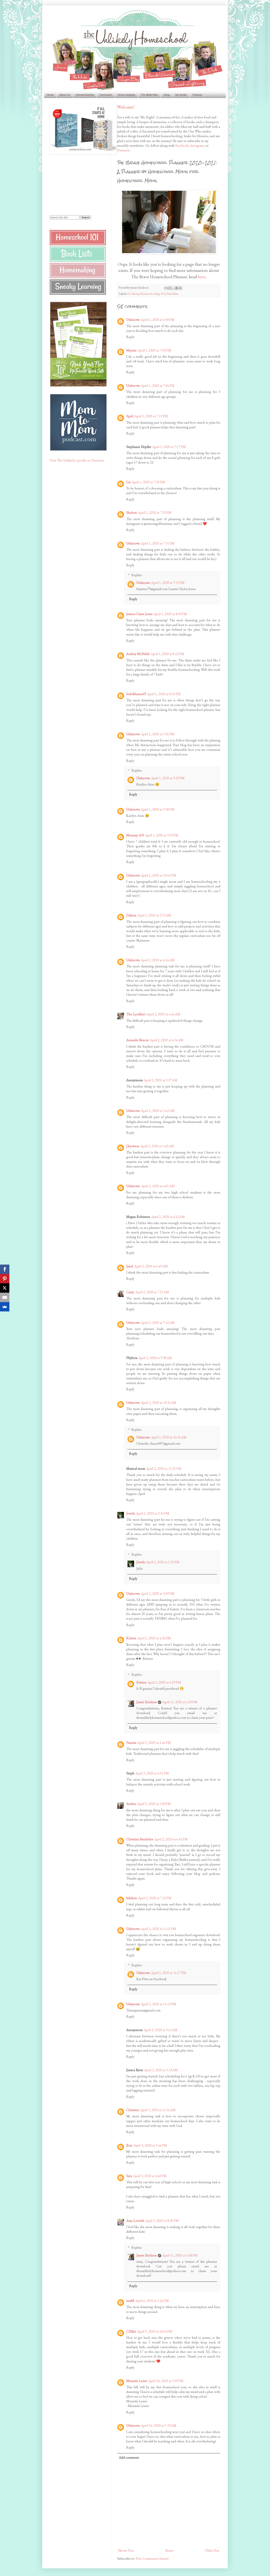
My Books (181, 94)
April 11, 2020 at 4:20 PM (179, 1702)
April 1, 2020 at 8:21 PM (164, 694)
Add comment (129, 2457)
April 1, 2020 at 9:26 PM (157, 734)
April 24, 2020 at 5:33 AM (158, 2425)
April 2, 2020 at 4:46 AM (163, 1014)
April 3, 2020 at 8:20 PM (162, 2220)
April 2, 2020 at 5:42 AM (158, 1110)
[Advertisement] (73, 184)
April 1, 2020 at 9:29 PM (167, 778)
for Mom (133, 294)
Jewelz (130, 1513)
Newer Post (126, 2550)
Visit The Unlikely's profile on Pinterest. (77, 460)
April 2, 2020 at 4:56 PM (152, 1773)
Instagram (197, 145)
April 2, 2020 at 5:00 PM (154, 1804)
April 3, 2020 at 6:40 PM (149, 2176)
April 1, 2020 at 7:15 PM (151, 416)
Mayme (131, 350)
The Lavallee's (136, 1014)
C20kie (131, 2331)
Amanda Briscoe (137, 1040)
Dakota (131, 915)
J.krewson (132, 1146)
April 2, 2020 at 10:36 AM (158, 1402)
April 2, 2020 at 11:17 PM (168, 1973)
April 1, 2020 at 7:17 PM (169, 447)
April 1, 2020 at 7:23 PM (154, 512)
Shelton (131, 512)
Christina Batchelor (139, 1839)
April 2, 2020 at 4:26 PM (154, 1638)
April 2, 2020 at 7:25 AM (152, 1292)
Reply (130, 337)
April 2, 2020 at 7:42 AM (158, 1322)
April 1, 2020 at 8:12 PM (167, 654)
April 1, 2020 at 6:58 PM (157, 319)
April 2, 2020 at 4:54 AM (166, 1040)
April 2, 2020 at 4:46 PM (154, 1743)
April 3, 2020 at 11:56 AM (158, 2110)
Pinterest (123, 150)
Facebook (181, 145)
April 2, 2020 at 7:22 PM (154, 1898)
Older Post (212, 2550)
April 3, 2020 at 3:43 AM (160, 2030)
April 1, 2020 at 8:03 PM (170, 614)
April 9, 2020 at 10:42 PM (154, 2331)
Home (50, 94)
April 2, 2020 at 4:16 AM (158, 960)
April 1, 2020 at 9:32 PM (161, 835)
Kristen (131, 1638)
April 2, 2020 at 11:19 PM (158, 2004)
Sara (129, 2176)
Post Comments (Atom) (152, 2558)
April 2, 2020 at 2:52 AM (154, 915)
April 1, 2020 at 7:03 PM (154, 350)
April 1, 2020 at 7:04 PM (157, 385)
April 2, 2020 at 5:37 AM (160, 1080)
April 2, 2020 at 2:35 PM (162, 1562)
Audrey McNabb (138, 654)
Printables (172, 294)
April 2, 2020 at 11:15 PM (158, 1929)
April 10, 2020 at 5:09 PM (165, 2381)
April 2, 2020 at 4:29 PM (164, 1682)
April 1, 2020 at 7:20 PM (148, 482)
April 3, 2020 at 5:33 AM (161, 2070)
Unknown (133, 319)
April (129, 416)
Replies (136, 575)
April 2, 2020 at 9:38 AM (155, 1358)
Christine (132, 2110)
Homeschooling (85, 94)
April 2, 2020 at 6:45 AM (151, 1266)
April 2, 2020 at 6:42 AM (168, 1217)
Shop (167, 94)
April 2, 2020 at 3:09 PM (157, 1593)
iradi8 (130, 2301)
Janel (129, 1266)
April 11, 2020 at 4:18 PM (179, 2255)
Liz (128, 482)
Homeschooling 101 (152, 294)
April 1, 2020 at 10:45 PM (158, 875)
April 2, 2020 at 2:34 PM (152, 1513)
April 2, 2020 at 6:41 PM (171, 1839)
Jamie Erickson (146, 1702)
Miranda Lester (136, 2381)
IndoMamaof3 (136, 694)
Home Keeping (126, 94)
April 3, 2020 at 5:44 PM (150, 2145)
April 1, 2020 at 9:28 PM (157, 809)
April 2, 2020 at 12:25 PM (163, 1468)
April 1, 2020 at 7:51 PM (157, 543)
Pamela (131, 1743)
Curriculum (105, 94)
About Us (64, 94)
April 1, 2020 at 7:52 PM (167, 582)
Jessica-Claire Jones (139, 614)
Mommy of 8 (135, 835)
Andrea (131, 1804)
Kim (129, 2145)
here (202, 277)
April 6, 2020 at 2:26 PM (152, 2301)
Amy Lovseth (135, 2220)
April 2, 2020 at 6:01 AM (158, 1186)
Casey (130, 1292)
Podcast (197, 94)
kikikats (131, 1898)
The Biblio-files (149, 94)
